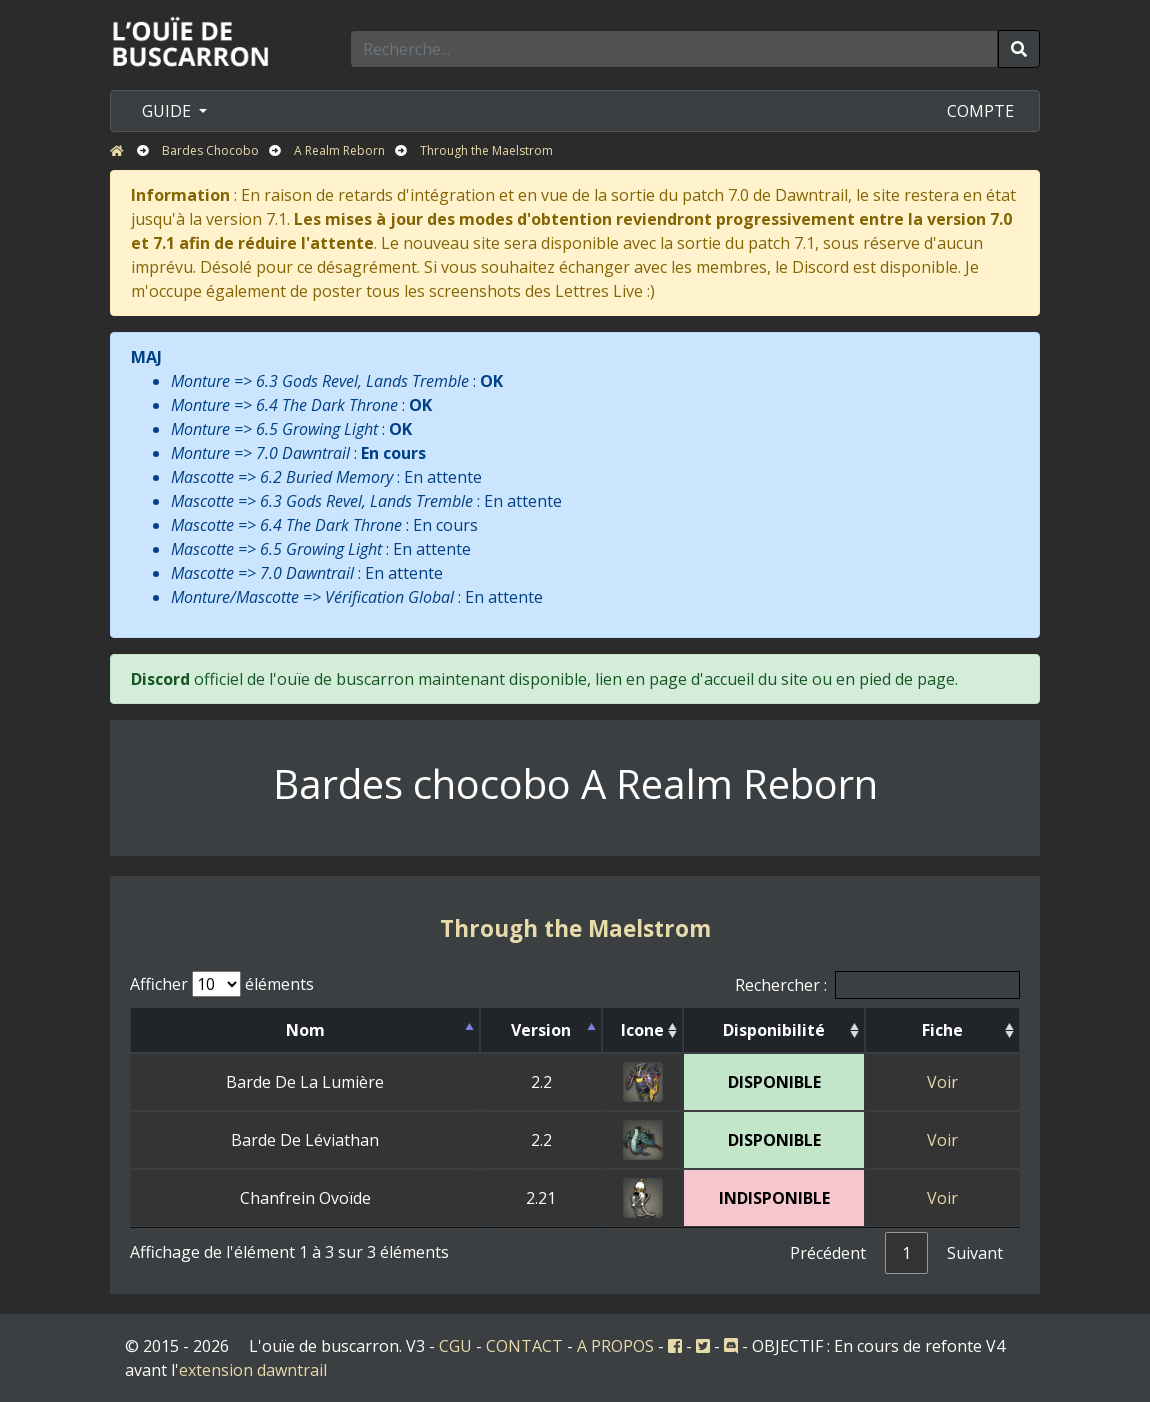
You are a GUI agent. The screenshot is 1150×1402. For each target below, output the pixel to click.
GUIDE (168, 111)
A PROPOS (615, 1346)
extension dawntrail (253, 1370)
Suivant (975, 1253)
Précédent (828, 1253)
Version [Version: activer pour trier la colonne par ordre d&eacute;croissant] (541, 1030)
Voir (942, 1082)
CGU (455, 1346)
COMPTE (980, 111)
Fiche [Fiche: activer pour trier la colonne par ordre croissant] (942, 1030)
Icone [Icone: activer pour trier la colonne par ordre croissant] (642, 1030)
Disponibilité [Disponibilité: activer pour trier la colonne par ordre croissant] (774, 1030)
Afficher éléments (222, 984)
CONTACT (524, 1346)
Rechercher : (877, 985)
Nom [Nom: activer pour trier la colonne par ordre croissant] (305, 1030)
